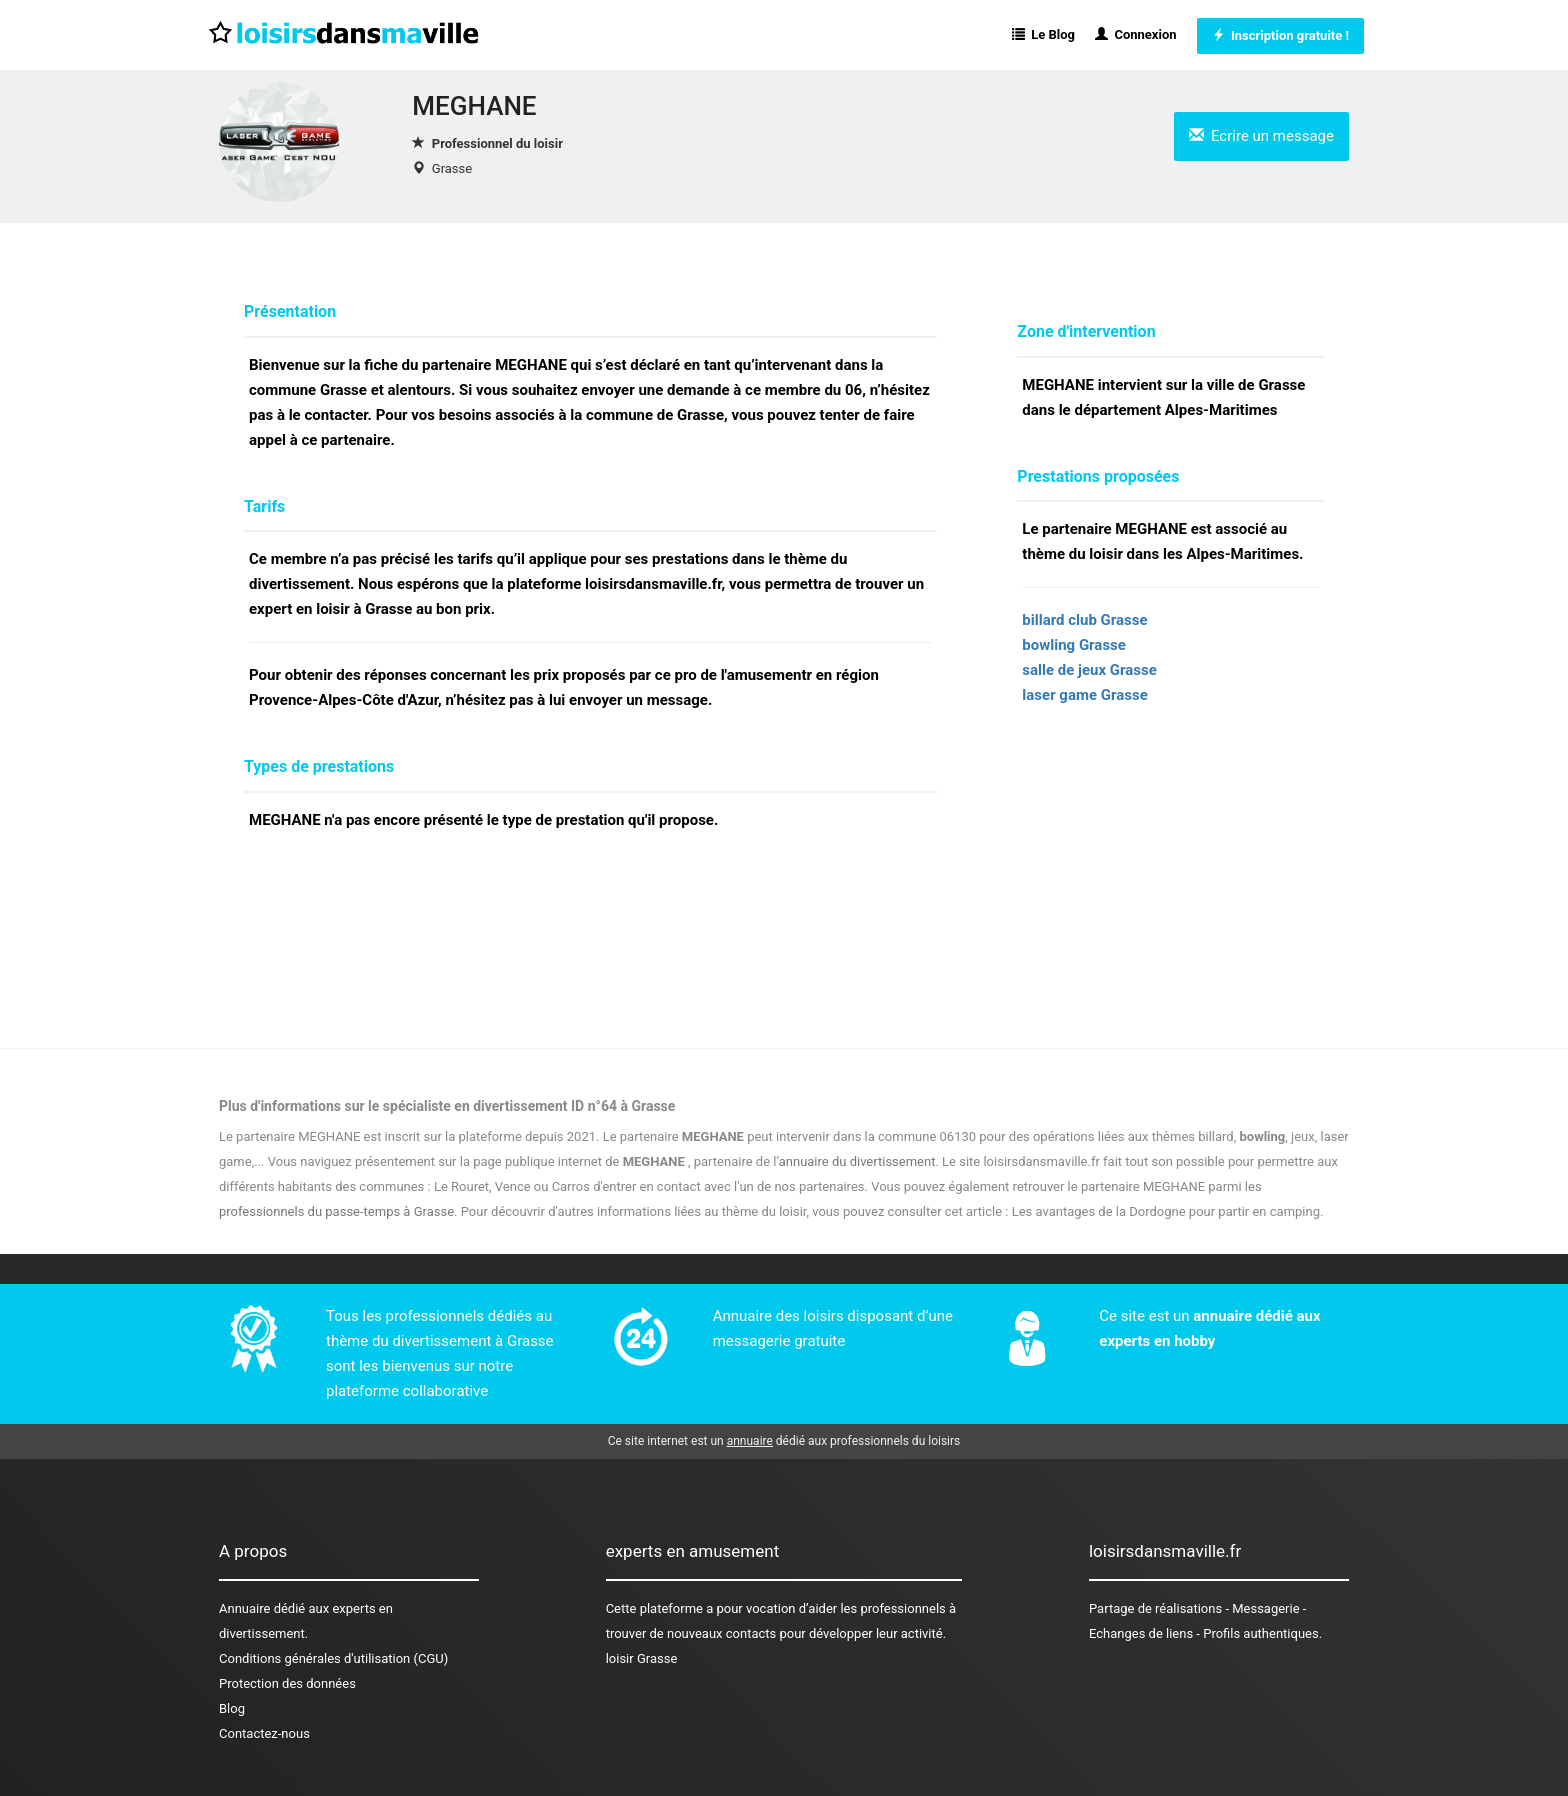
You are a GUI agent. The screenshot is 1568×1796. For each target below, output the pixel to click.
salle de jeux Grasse (1089, 670)
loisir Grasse (642, 1658)
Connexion (1136, 34)
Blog (232, 1708)
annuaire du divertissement (857, 1161)
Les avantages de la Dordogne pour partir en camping (1166, 1211)
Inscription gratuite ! (1280, 35)
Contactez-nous (264, 1733)
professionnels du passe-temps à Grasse (336, 1211)
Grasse (452, 168)
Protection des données (287, 1683)
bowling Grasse (1074, 645)
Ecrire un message (1261, 136)
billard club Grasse (1084, 620)
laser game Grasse (1084, 695)
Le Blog (1043, 34)
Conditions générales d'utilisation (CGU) (333, 1658)
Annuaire (244, 1608)
